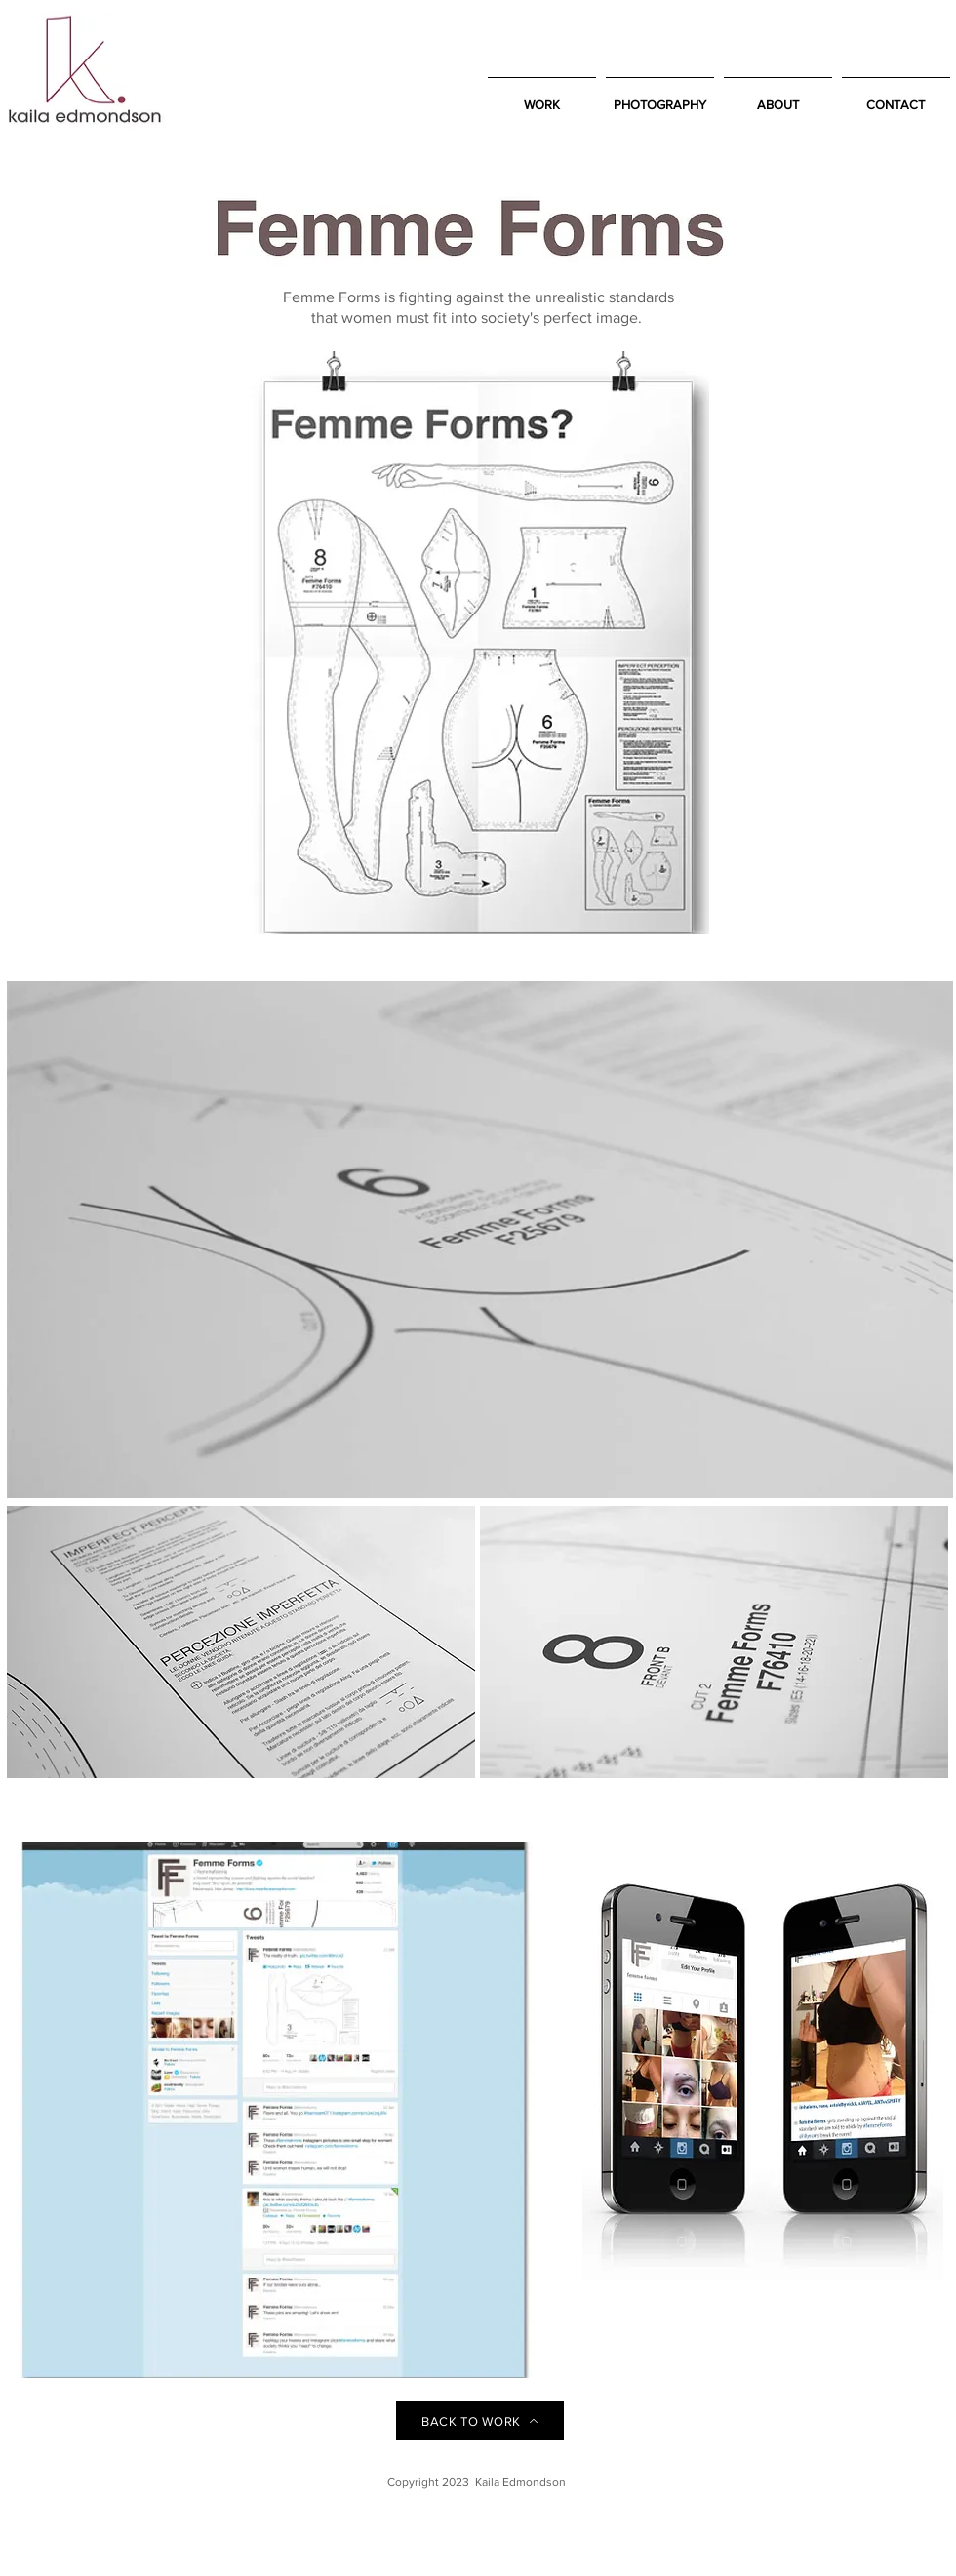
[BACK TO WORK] (480, 2420)
